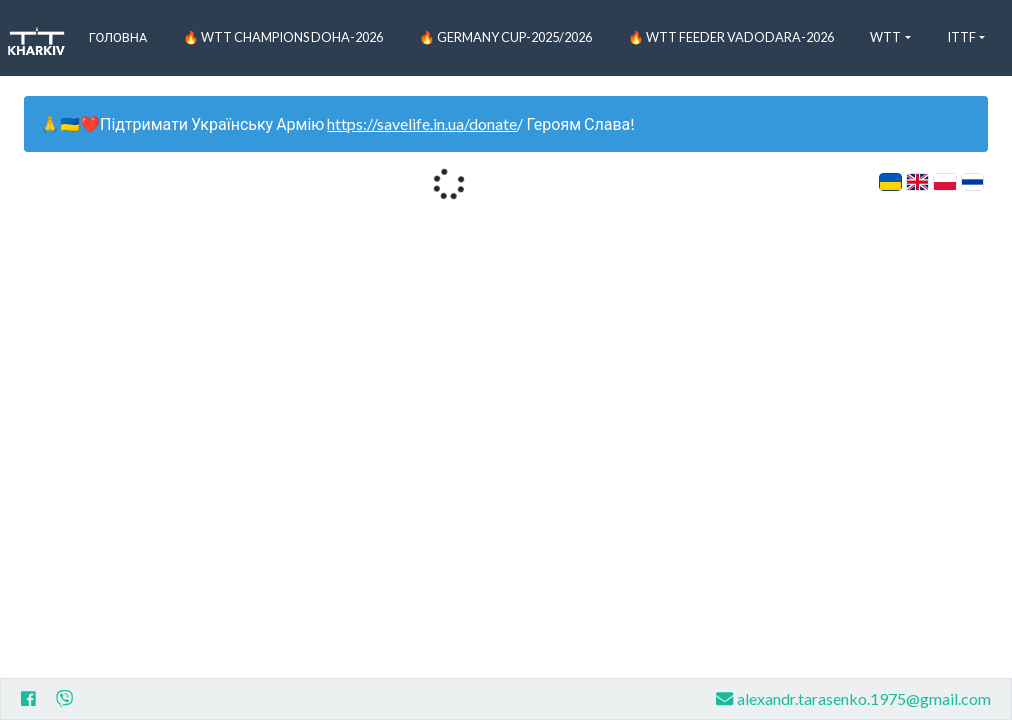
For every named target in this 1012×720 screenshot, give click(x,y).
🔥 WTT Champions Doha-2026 (283, 37)
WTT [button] (885, 37)
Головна (118, 37)
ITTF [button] (961, 37)
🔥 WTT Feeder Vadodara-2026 (731, 37)
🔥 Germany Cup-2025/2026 (505, 37)
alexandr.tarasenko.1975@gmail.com (853, 698)
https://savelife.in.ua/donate (422, 123)
